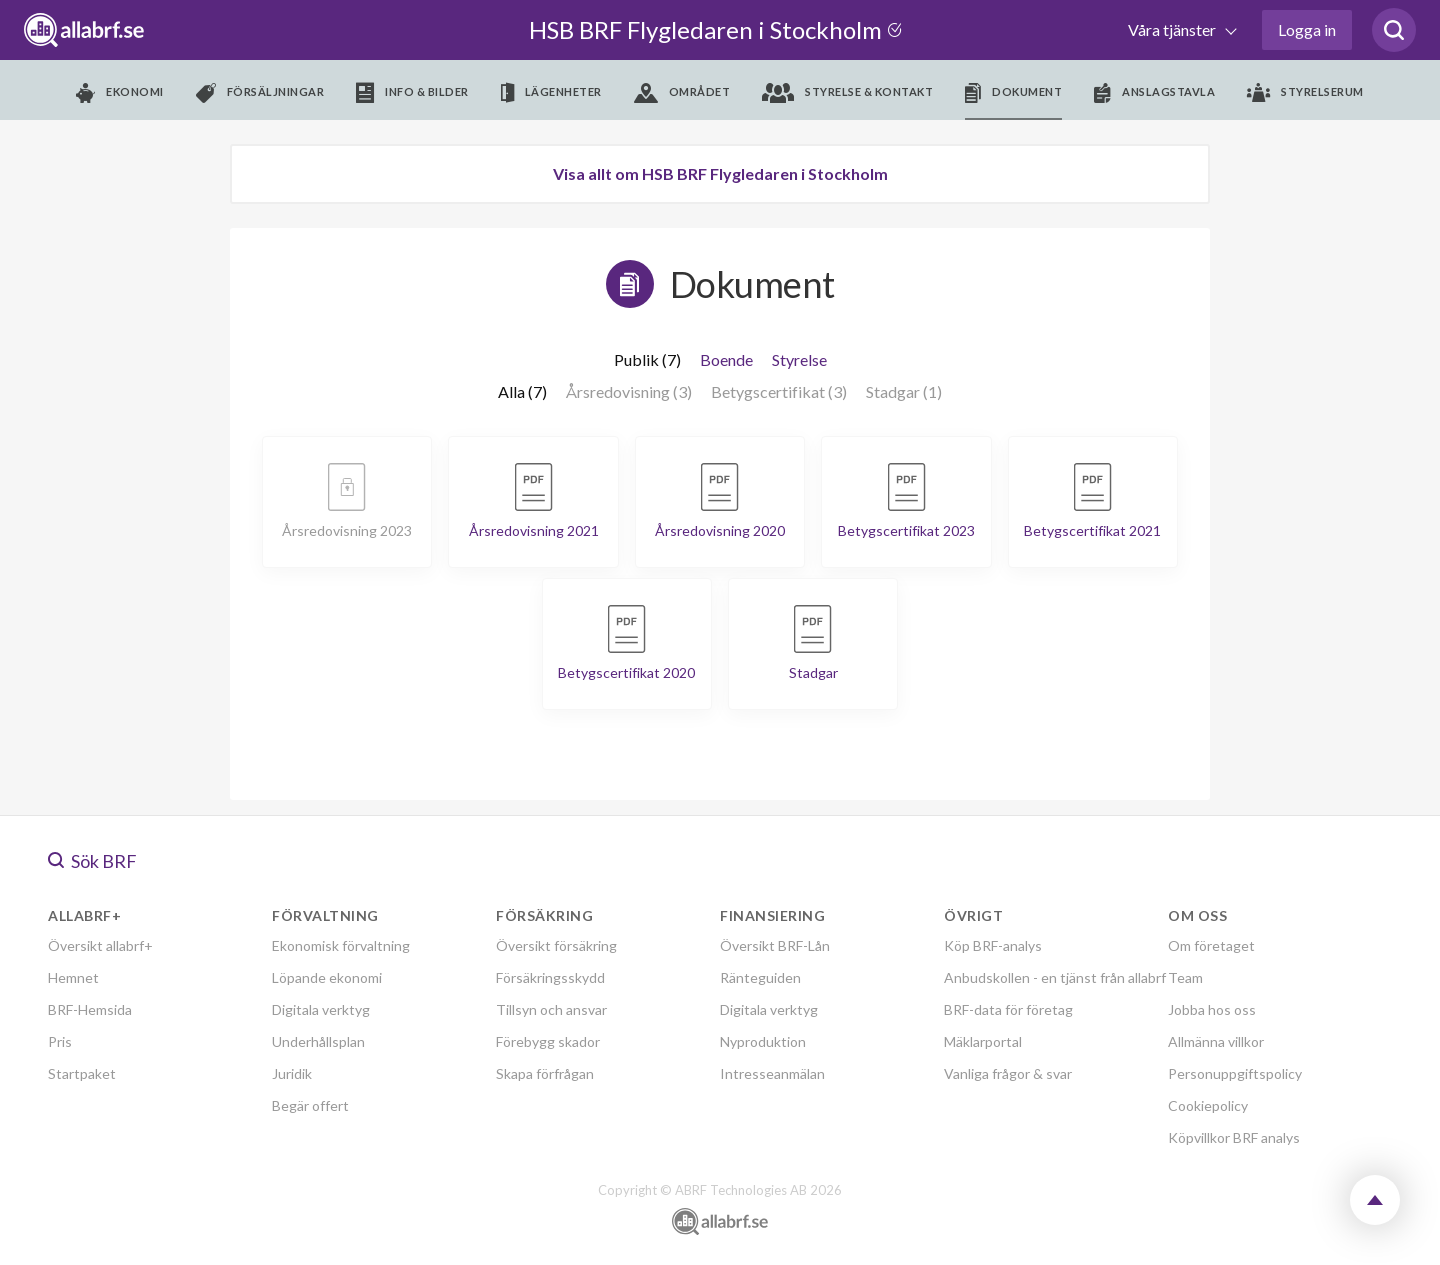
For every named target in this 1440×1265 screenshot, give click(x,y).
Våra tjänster (1173, 29)
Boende (726, 359)
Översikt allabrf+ (100, 945)
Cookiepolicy (1208, 1105)
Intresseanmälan (772, 1073)
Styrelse (799, 359)
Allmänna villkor (1216, 1041)
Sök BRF (92, 861)
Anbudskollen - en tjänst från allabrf (1055, 977)
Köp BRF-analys (993, 945)
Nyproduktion (763, 1041)
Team (1185, 977)
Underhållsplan (318, 1041)
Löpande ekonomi (327, 977)
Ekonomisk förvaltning (341, 945)
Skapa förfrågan (545, 1073)
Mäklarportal (983, 1041)
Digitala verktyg (321, 1009)
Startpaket (82, 1073)
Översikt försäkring (556, 945)
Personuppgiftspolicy (1235, 1073)
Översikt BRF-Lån (775, 945)
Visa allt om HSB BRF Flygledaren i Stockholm (720, 173)
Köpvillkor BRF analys (1234, 1137)
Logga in (1307, 29)
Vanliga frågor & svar (1008, 1073)
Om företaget (1211, 945)
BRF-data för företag (1008, 1009)
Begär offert (310, 1105)
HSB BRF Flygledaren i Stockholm (718, 29)
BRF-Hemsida (90, 1009)
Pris (60, 1041)
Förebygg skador (548, 1041)
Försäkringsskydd (550, 977)
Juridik (292, 1073)
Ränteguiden (760, 977)
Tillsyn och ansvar (551, 1009)
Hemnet (73, 977)
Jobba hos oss (1212, 1009)
